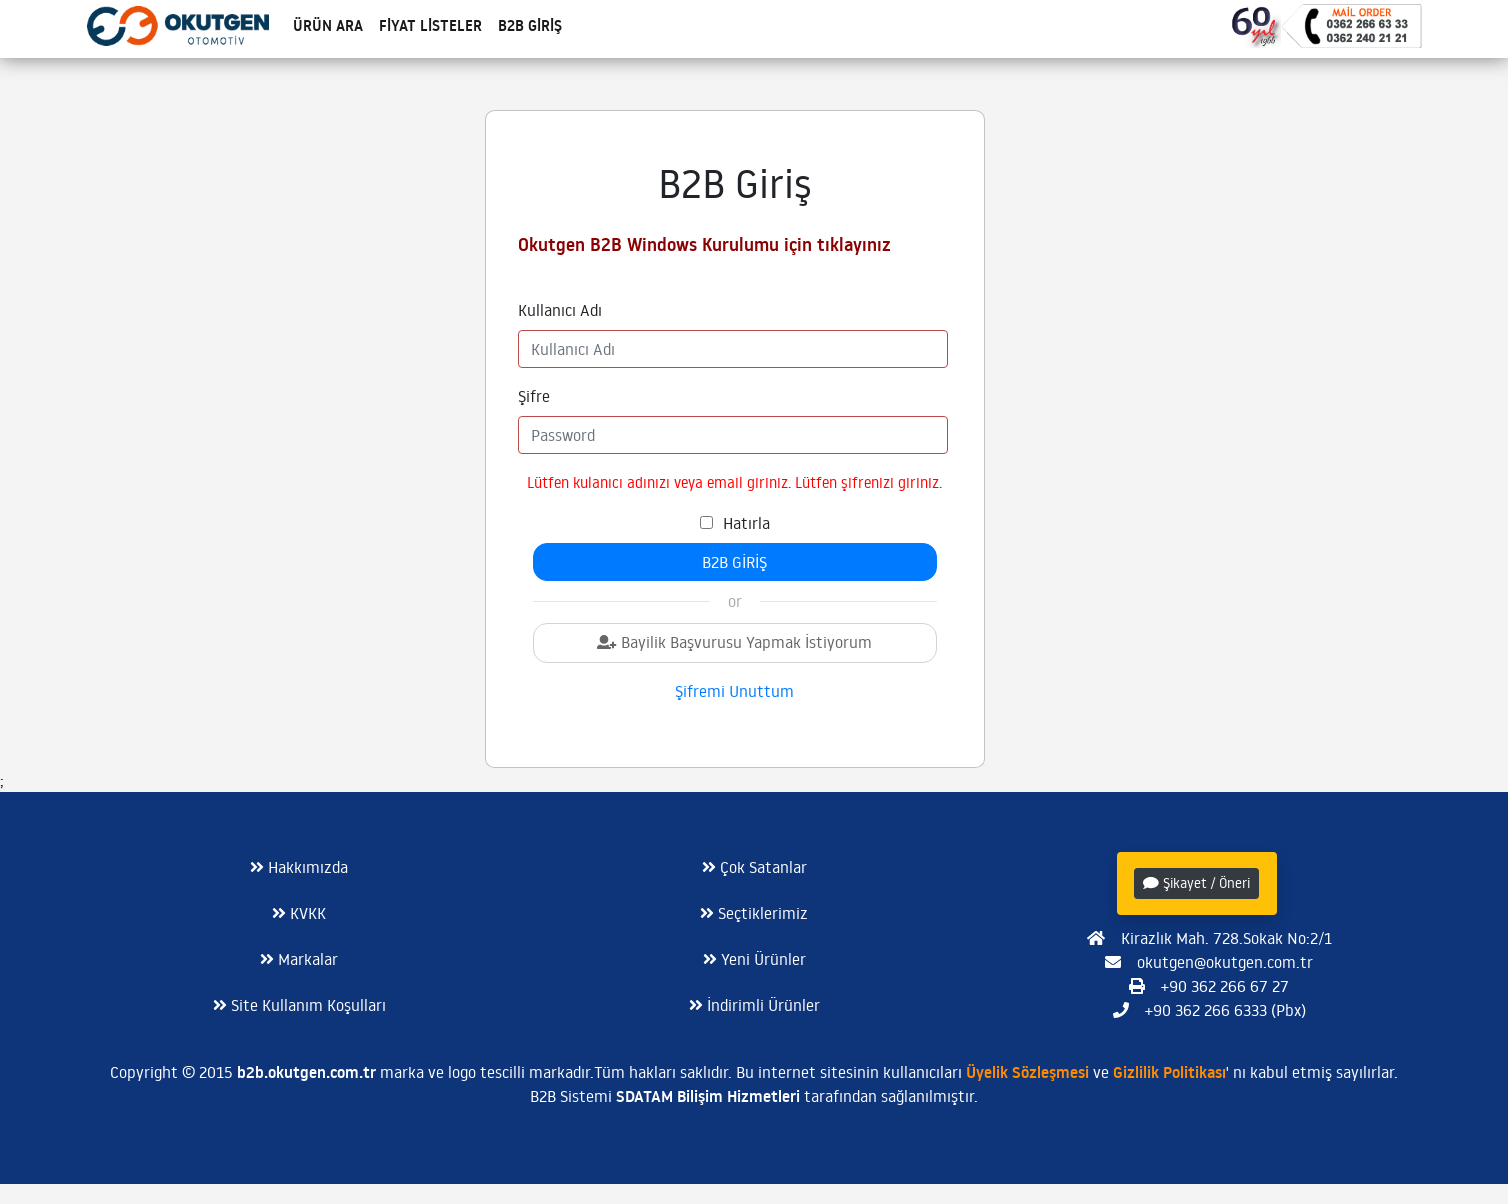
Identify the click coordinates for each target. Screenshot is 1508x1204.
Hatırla (746, 523)
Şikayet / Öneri (1196, 883)
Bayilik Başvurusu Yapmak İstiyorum (734, 642)
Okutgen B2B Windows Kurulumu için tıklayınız (704, 244)
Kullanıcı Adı (560, 310)
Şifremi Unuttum (734, 691)
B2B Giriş (530, 25)
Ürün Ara (328, 25)
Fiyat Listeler (430, 25)
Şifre (534, 396)
